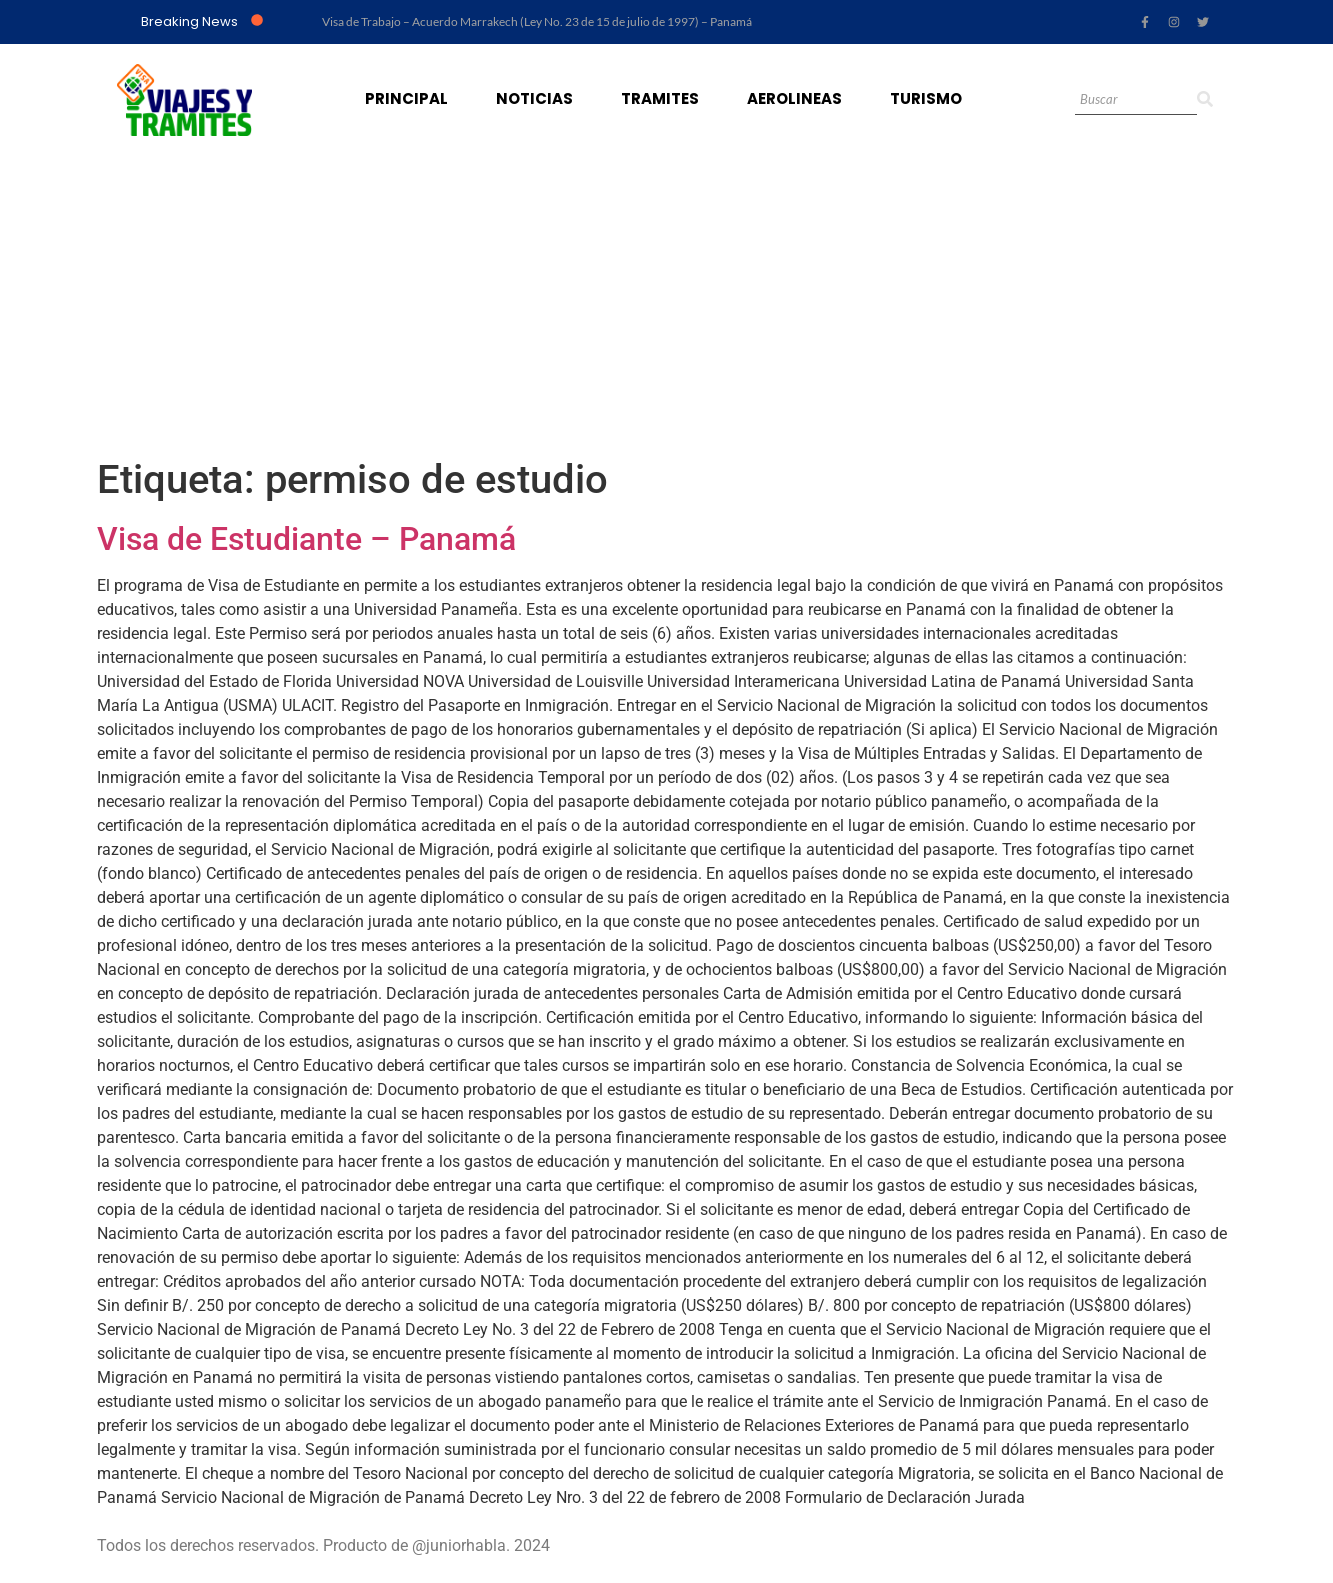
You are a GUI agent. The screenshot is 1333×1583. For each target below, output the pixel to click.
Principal (406, 98)
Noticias (534, 98)
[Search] (1136, 100)
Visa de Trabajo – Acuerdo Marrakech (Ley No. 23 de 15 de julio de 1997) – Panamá (537, 21)
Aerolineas (794, 98)
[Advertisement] (667, 306)
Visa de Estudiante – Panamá (306, 539)
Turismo (926, 98)
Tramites (660, 98)
